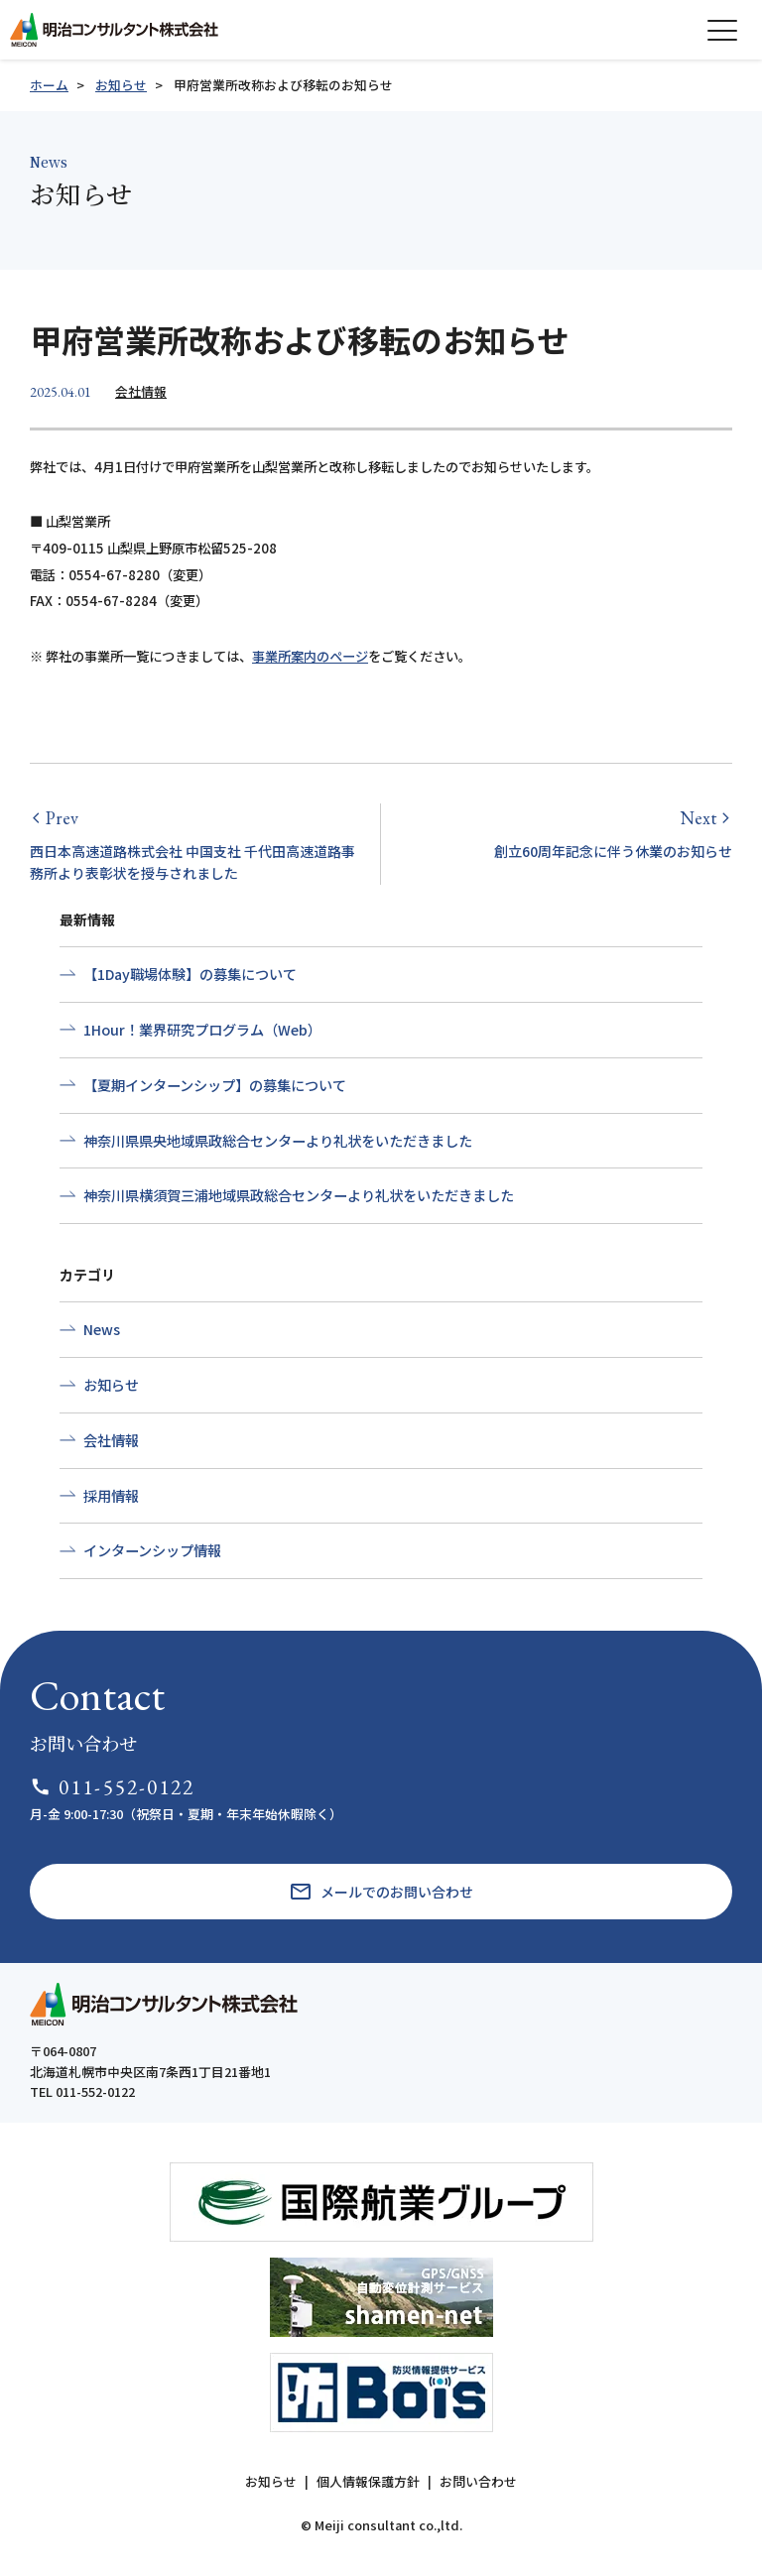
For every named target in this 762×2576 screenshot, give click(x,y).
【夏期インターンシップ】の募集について (214, 1085)
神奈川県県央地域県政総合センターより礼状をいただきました (277, 1141)
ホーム (49, 84)
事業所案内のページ (310, 656)
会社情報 (141, 391)
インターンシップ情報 (152, 1550)
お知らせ (121, 84)
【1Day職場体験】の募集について (190, 974)
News (101, 1329)
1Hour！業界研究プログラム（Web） (202, 1030)
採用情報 (111, 1496)
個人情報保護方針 (368, 2481)
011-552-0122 (112, 1787)
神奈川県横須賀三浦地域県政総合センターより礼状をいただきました (298, 1195)
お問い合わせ (478, 2481)
